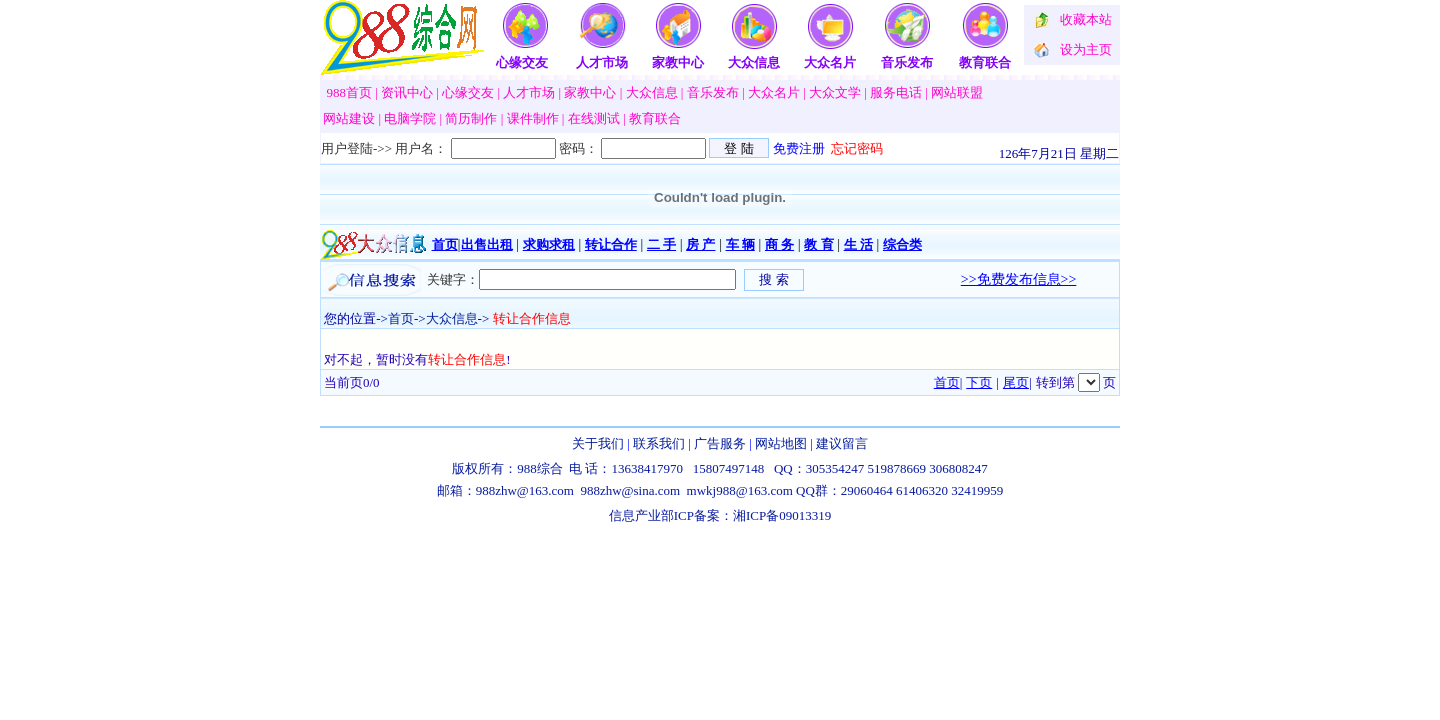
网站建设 (349, 118)
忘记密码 (857, 148)
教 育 (818, 244)
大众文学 (835, 92)
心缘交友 (522, 62)
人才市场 (602, 62)
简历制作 (471, 118)
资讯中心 (407, 92)
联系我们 (659, 443)
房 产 (700, 244)
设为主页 (1086, 49)
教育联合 (985, 62)
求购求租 (549, 244)
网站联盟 (957, 92)
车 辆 (740, 244)
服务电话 (896, 92)
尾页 (1016, 382)
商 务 (779, 244)
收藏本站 (1086, 19)
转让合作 (611, 244)
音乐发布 (907, 62)
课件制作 (533, 118)
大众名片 (830, 62)
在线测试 (594, 118)
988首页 (350, 92)
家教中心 (678, 62)
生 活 (858, 244)
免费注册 (799, 148)
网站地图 (781, 443)
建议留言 (842, 443)
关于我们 (598, 443)
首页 (445, 244)
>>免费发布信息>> (1019, 279)
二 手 (661, 244)
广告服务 (720, 443)
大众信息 (754, 62)
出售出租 (487, 244)
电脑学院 (410, 118)
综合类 (902, 244)
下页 (979, 382)
